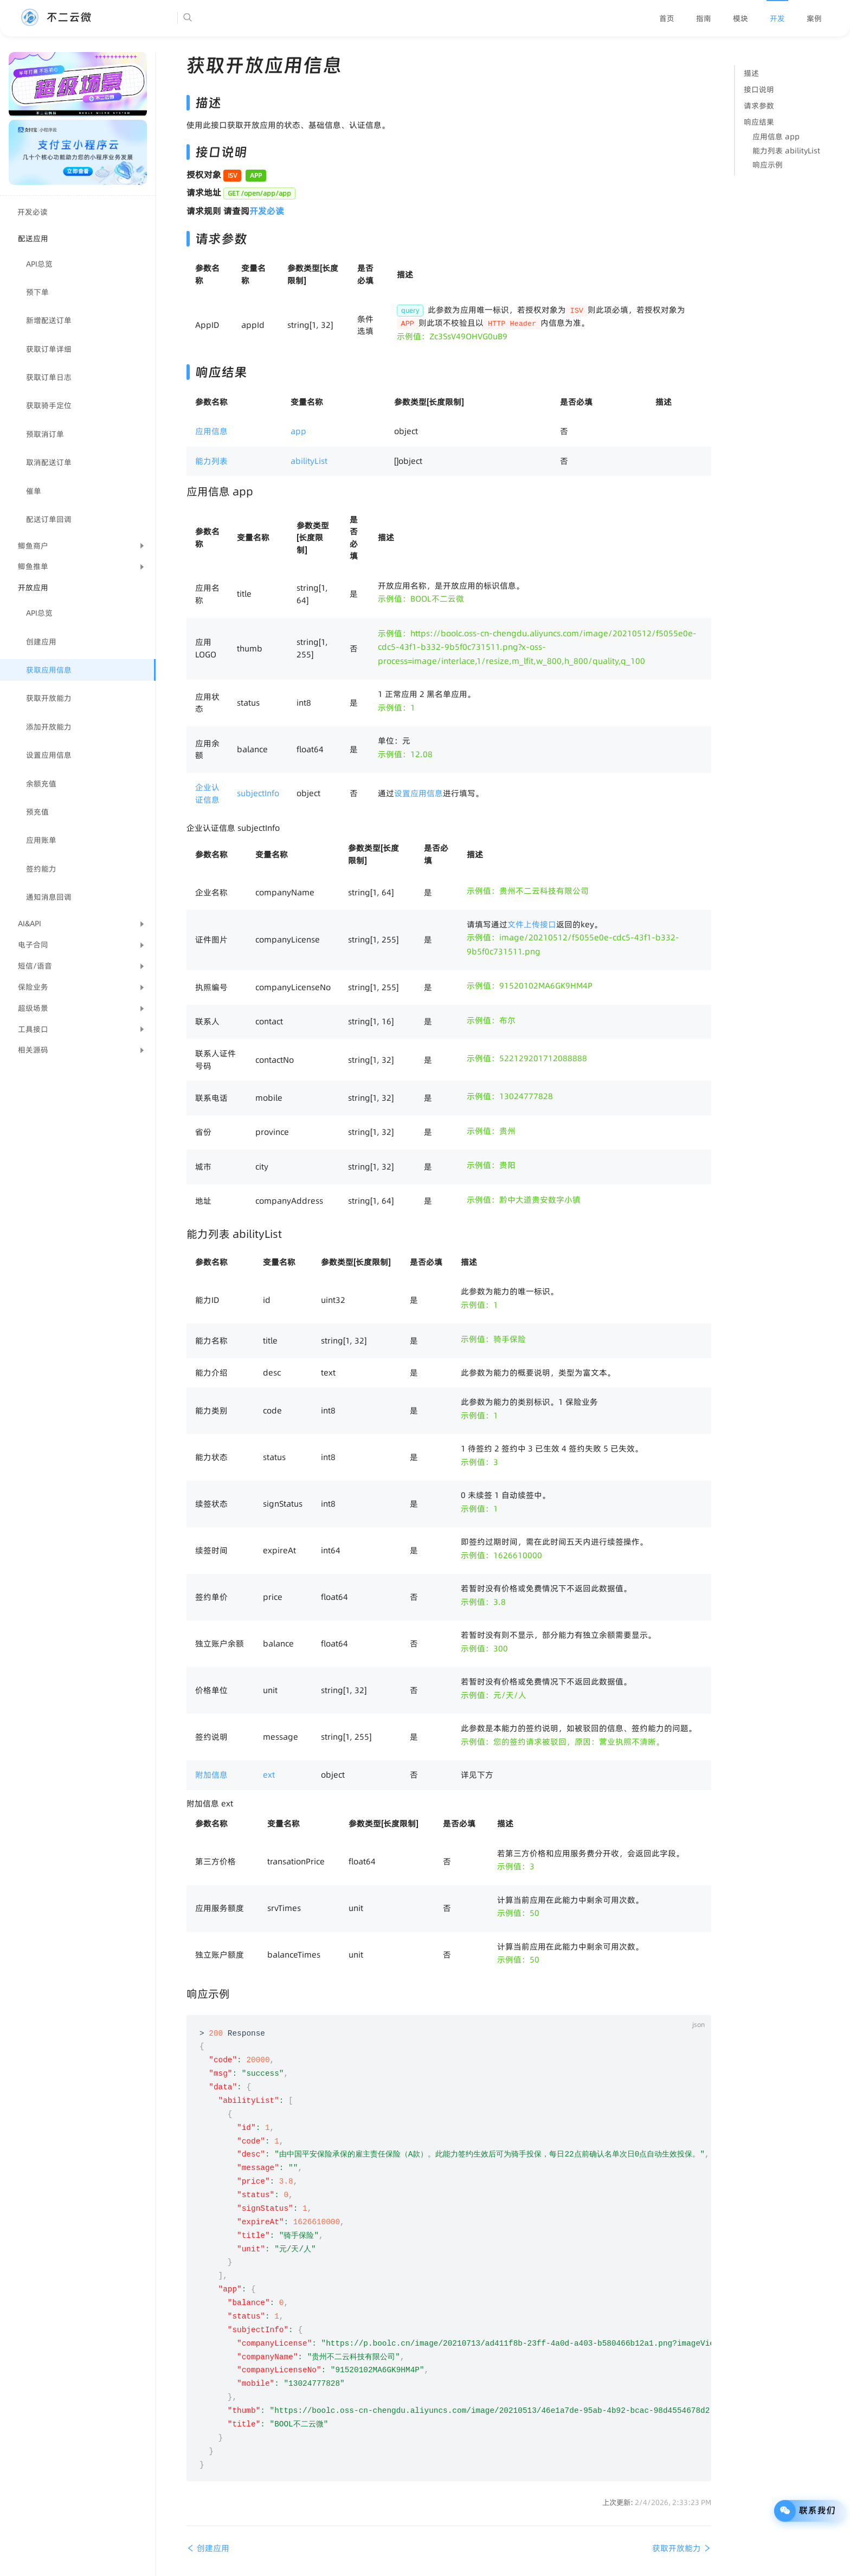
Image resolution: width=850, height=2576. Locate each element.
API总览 (39, 264)
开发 (777, 18)
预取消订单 (45, 434)
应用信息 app (776, 136)
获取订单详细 (49, 349)
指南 (703, 18)
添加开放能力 (49, 726)
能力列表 (211, 461)
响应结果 (759, 122)
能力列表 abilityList (786, 150)
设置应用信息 (49, 755)
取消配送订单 (49, 462)
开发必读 (32, 211)
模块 (740, 18)
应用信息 (211, 431)
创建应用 (41, 641)
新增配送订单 (49, 320)
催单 (33, 491)
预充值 (37, 811)
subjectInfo (258, 793)
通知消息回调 (49, 897)
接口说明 (759, 89)
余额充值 (41, 783)
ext (269, 1774)
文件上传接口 (531, 924)
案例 (814, 18)
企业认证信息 (207, 793)
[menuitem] (666, 18)
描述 (751, 73)
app (298, 431)
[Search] (220, 18)
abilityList (309, 461)
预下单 (37, 292)
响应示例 (767, 164)
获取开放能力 (49, 698)
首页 (666, 18)
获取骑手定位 (49, 405)
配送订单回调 (49, 519)
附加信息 (211, 1774)
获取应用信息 (49, 669)
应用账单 (41, 840)
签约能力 (41, 868)
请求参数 (759, 105)
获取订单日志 (49, 377)
